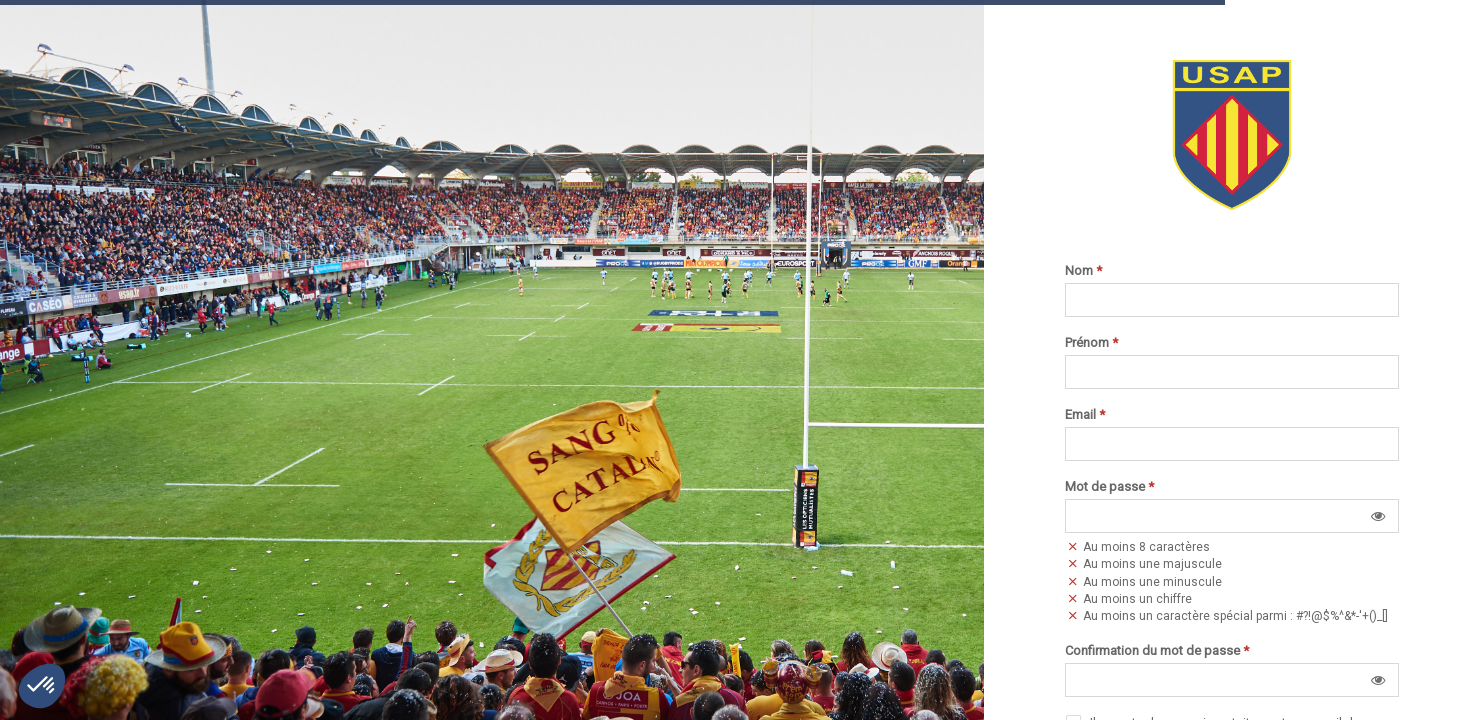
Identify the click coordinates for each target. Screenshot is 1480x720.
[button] (1378, 516)
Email (1085, 415)
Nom (1083, 271)
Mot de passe (1109, 487)
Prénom (1091, 343)
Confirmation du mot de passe (1157, 651)
